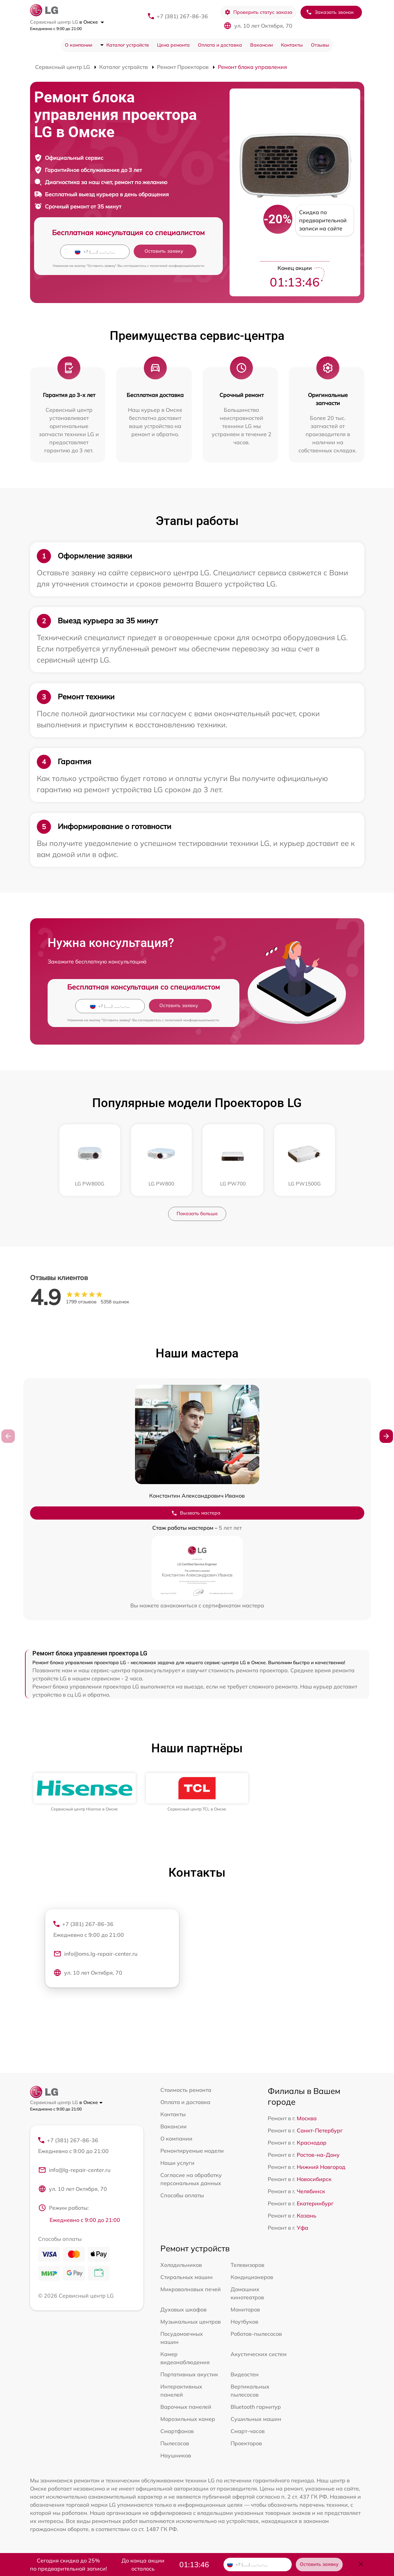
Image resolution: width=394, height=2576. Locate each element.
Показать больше (197, 1213)
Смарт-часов (248, 2431)
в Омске (91, 22)
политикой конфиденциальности (177, 266)
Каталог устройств (127, 45)
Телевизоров (247, 2264)
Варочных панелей (185, 2406)
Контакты (292, 45)
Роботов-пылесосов (256, 2333)
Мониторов (245, 2309)
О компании (78, 45)
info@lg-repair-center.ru (74, 2170)
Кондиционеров (252, 2277)
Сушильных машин (256, 2419)
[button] (386, 1436)
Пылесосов (174, 2443)
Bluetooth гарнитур (256, 2406)
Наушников (175, 2455)
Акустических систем (259, 2354)
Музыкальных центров (190, 2321)
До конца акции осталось (143, 2564)
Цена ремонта (173, 45)
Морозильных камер (187, 2419)
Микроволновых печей (190, 2289)
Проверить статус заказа (258, 12)
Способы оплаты (182, 2195)
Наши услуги (177, 2162)
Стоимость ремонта (185, 2089)
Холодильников (181, 2264)
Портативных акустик (189, 2374)
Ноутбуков (244, 2321)
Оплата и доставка (220, 45)
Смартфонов (177, 2431)
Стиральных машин (186, 2277)
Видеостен (245, 2374)
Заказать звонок (330, 12)
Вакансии (261, 45)
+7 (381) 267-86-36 (182, 16)
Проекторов (246, 2443)
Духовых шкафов (183, 2309)
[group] (84, 1792)
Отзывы (320, 45)
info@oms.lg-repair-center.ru (95, 1954)
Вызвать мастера (195, 1513)
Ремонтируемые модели (192, 2150)
